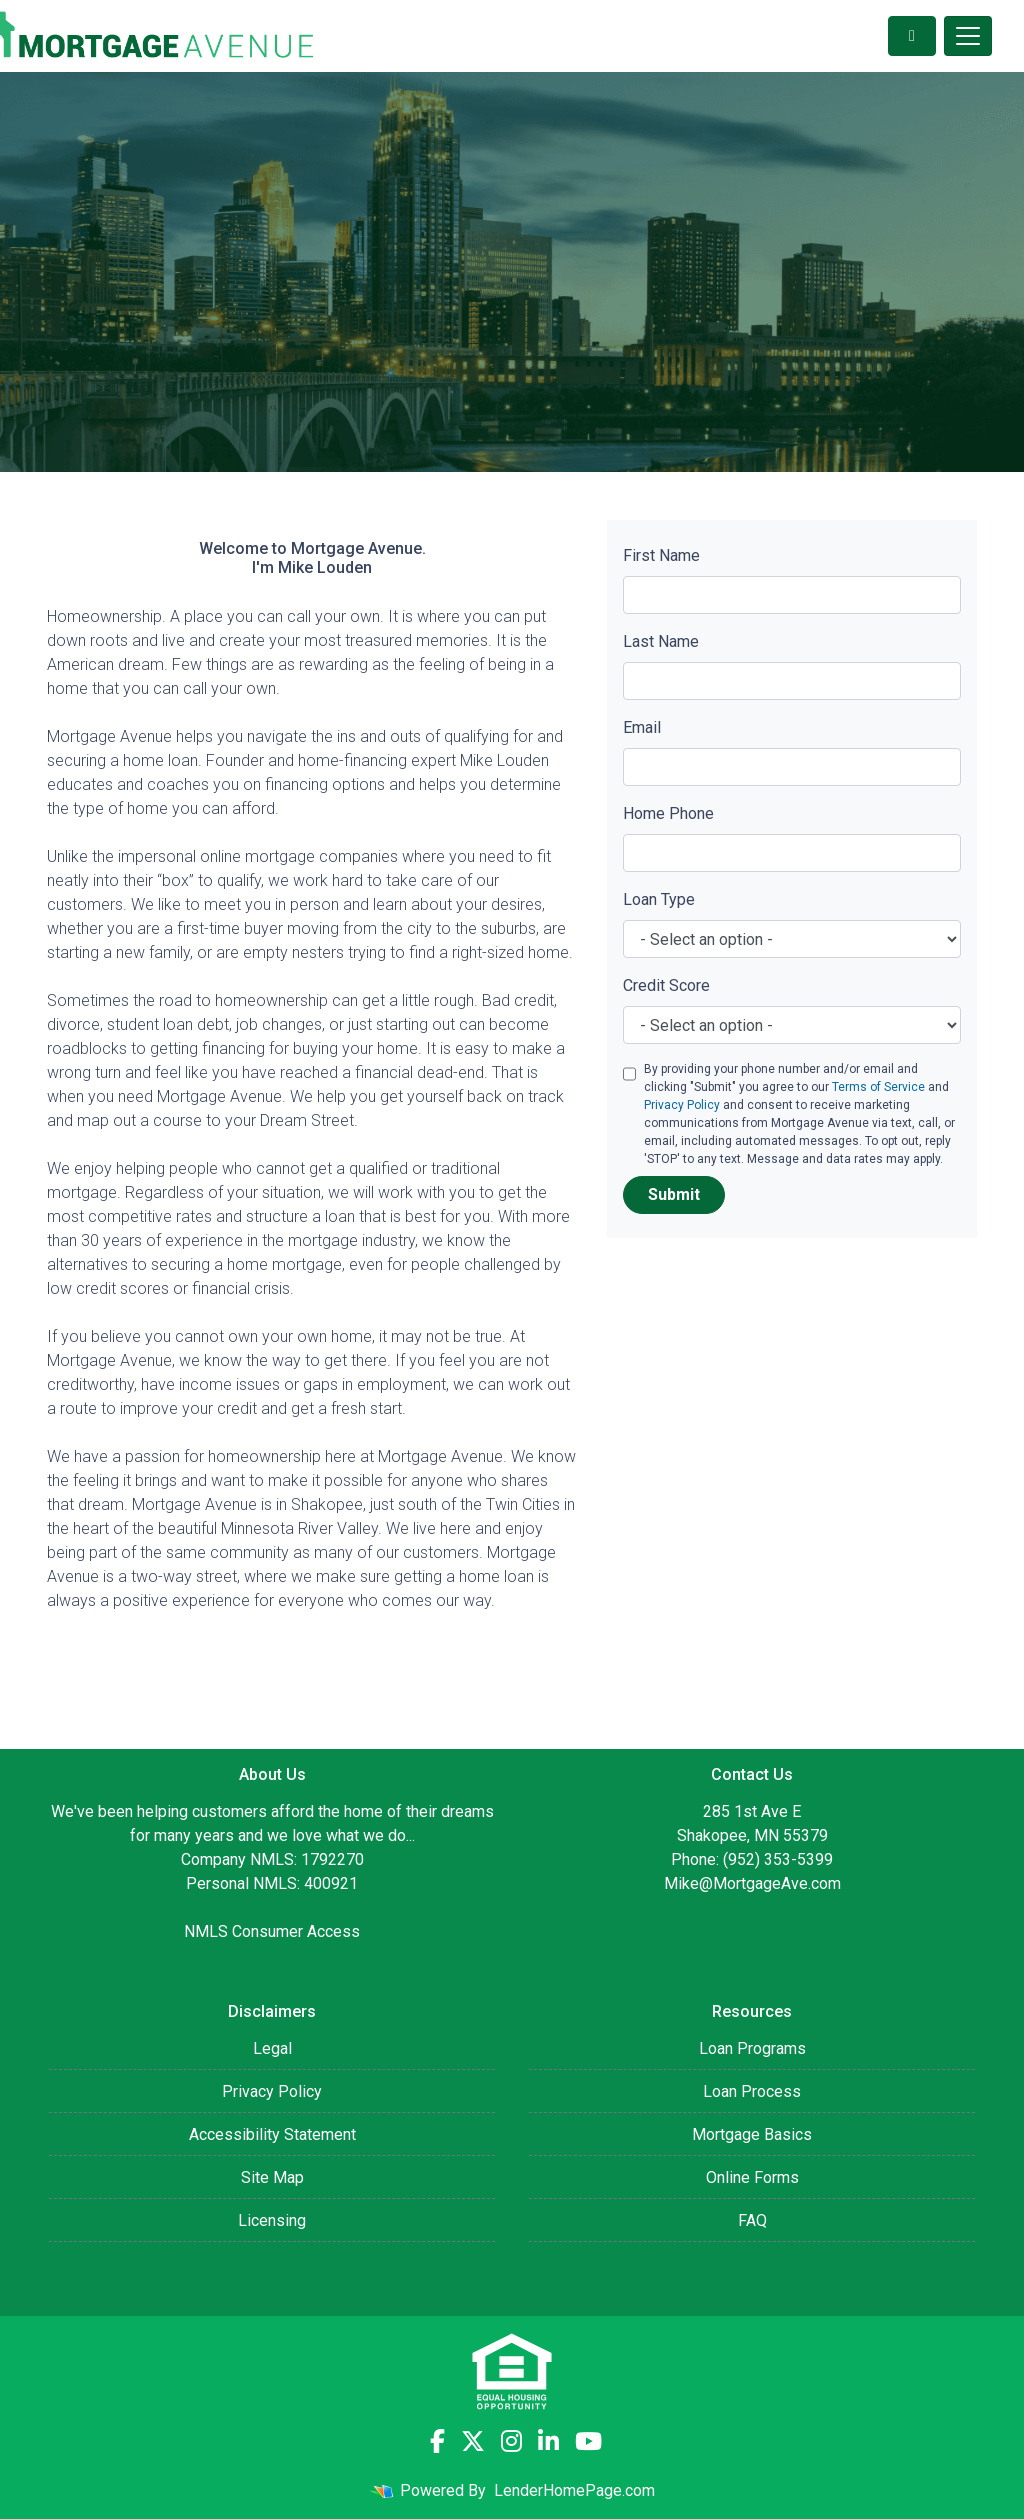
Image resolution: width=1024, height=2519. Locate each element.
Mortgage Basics (752, 2134)
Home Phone (668, 813)
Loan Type (659, 899)
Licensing (272, 2220)
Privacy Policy (682, 1105)
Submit (674, 1194)
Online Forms (752, 2177)
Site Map (272, 2177)
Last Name (661, 641)
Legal (272, 2048)
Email (642, 727)
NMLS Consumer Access (272, 1931)
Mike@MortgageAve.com (752, 1883)
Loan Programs (752, 2048)
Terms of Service (878, 1087)
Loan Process (752, 2091)
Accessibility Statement (272, 2134)
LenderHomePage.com (574, 2490)
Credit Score (666, 985)
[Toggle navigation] (968, 36)
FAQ (752, 2220)
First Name (661, 555)
